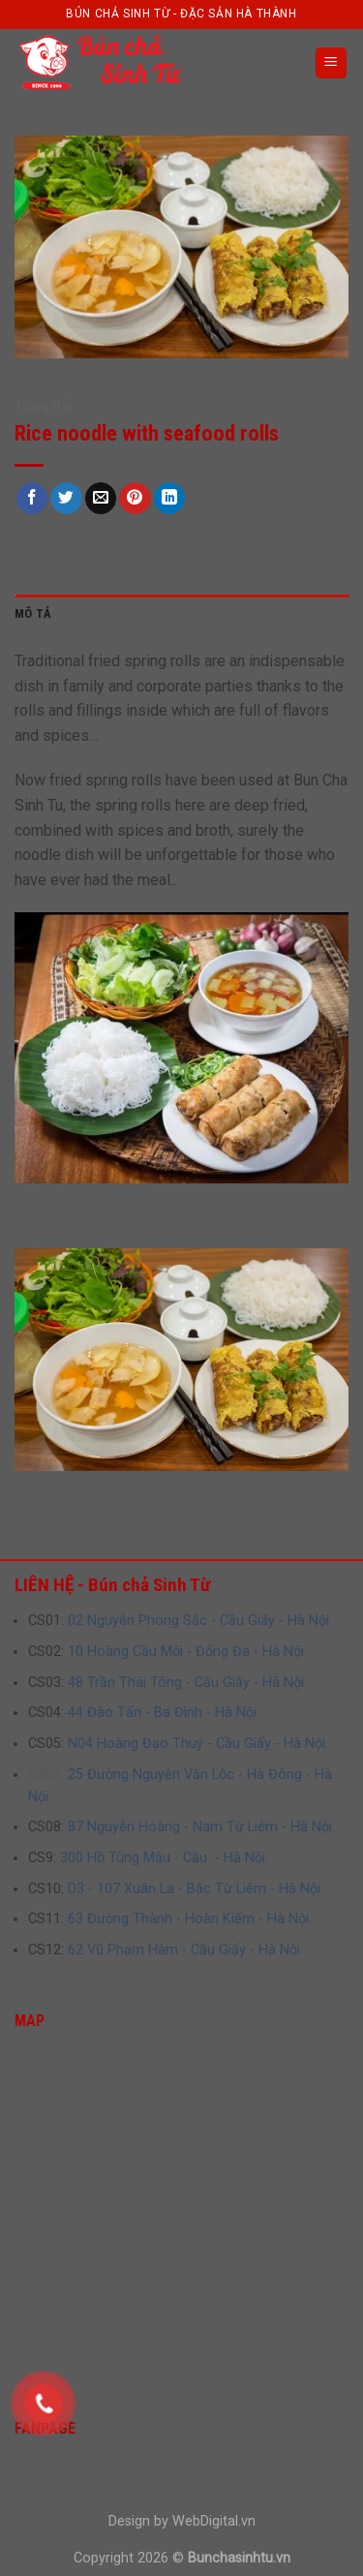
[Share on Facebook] (32, 498)
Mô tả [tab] (33, 613)
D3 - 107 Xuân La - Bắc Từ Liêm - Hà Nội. (195, 1889)
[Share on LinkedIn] (170, 498)
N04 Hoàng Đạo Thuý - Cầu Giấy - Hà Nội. (198, 1743)
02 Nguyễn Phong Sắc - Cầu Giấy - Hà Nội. (200, 1620)
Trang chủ (44, 405)
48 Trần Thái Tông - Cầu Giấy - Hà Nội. (187, 1682)
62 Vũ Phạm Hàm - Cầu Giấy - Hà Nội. (185, 1950)
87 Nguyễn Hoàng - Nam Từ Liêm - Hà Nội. (201, 1827)
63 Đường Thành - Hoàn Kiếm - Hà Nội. (190, 1919)
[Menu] (332, 63)
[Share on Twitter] (66, 498)
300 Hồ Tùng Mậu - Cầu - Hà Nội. (164, 1858)
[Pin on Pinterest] (135, 498)
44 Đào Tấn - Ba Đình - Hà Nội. (163, 1712)
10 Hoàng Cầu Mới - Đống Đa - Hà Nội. (187, 1651)
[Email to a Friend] (101, 498)
